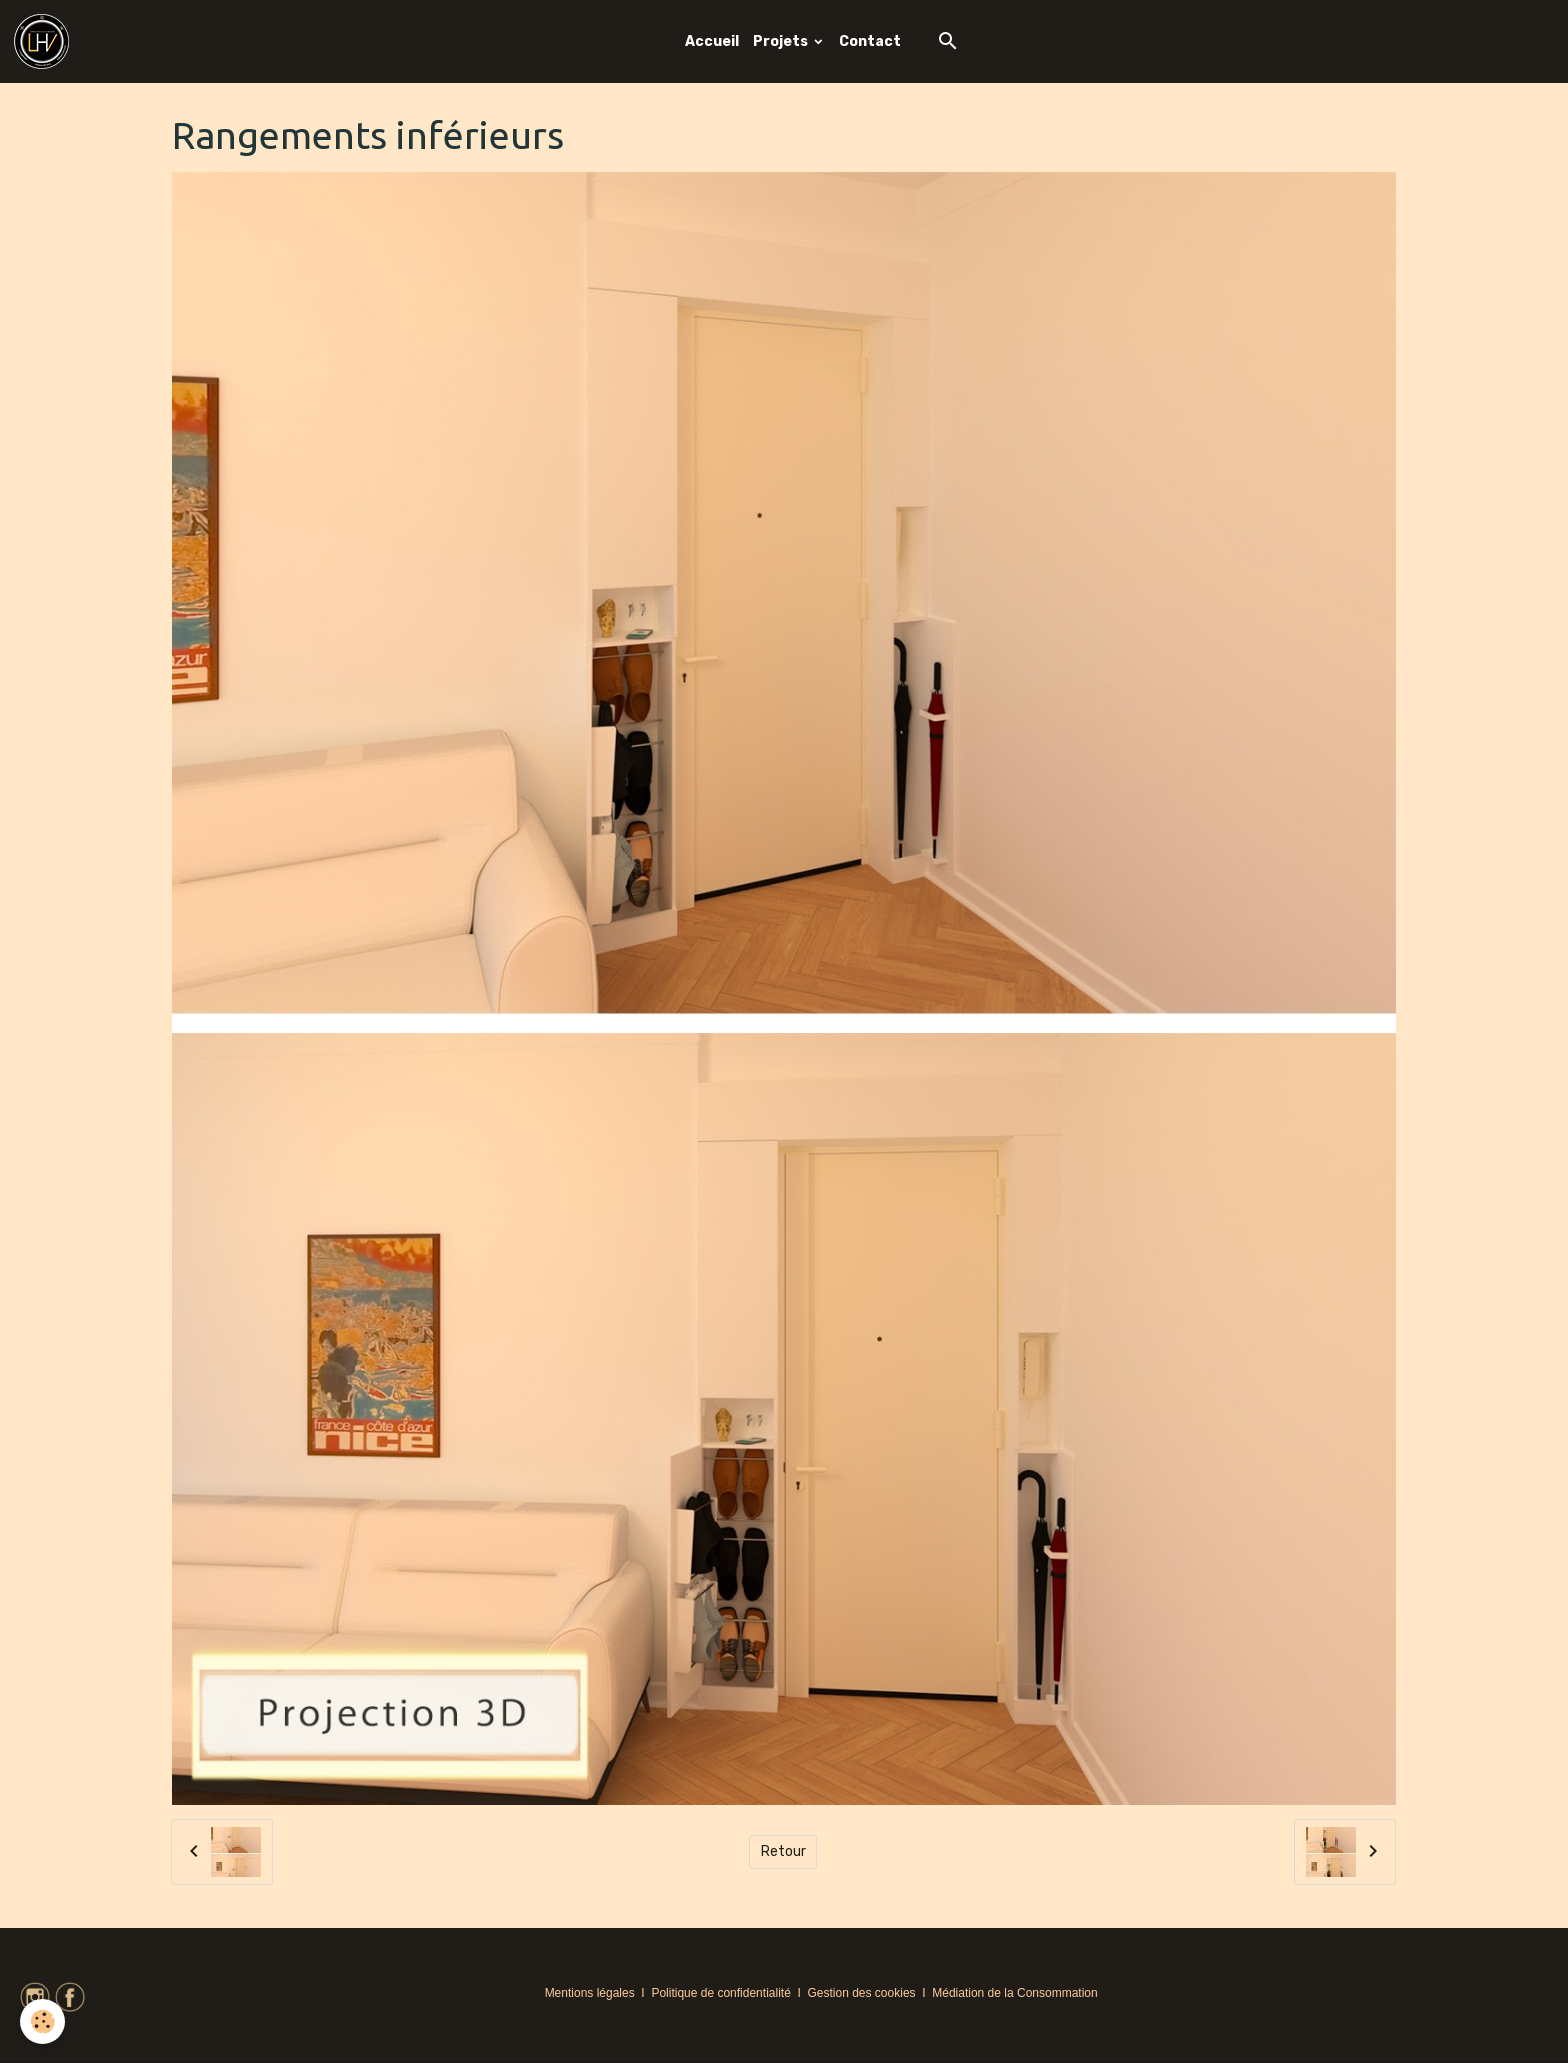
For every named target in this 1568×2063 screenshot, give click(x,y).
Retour (783, 1851)
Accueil (712, 41)
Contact (870, 41)
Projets (782, 41)
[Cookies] (42, 2021)
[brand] (45, 41)
